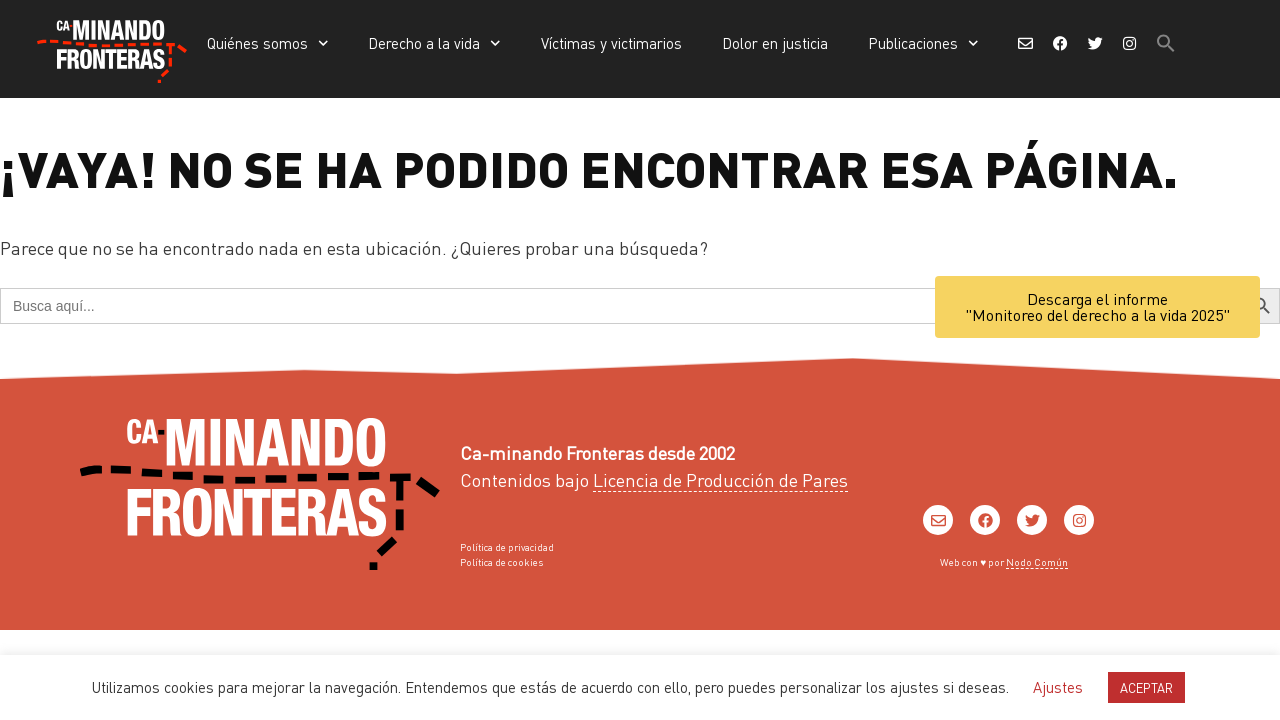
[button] (1166, 43)
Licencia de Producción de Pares (720, 479)
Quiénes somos (268, 43)
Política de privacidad (507, 547)
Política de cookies (501, 562)
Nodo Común (1037, 562)
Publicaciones (923, 43)
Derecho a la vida (434, 43)
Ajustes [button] (1058, 687)
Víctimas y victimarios (611, 43)
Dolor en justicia (775, 43)
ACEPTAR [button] (1146, 687)
